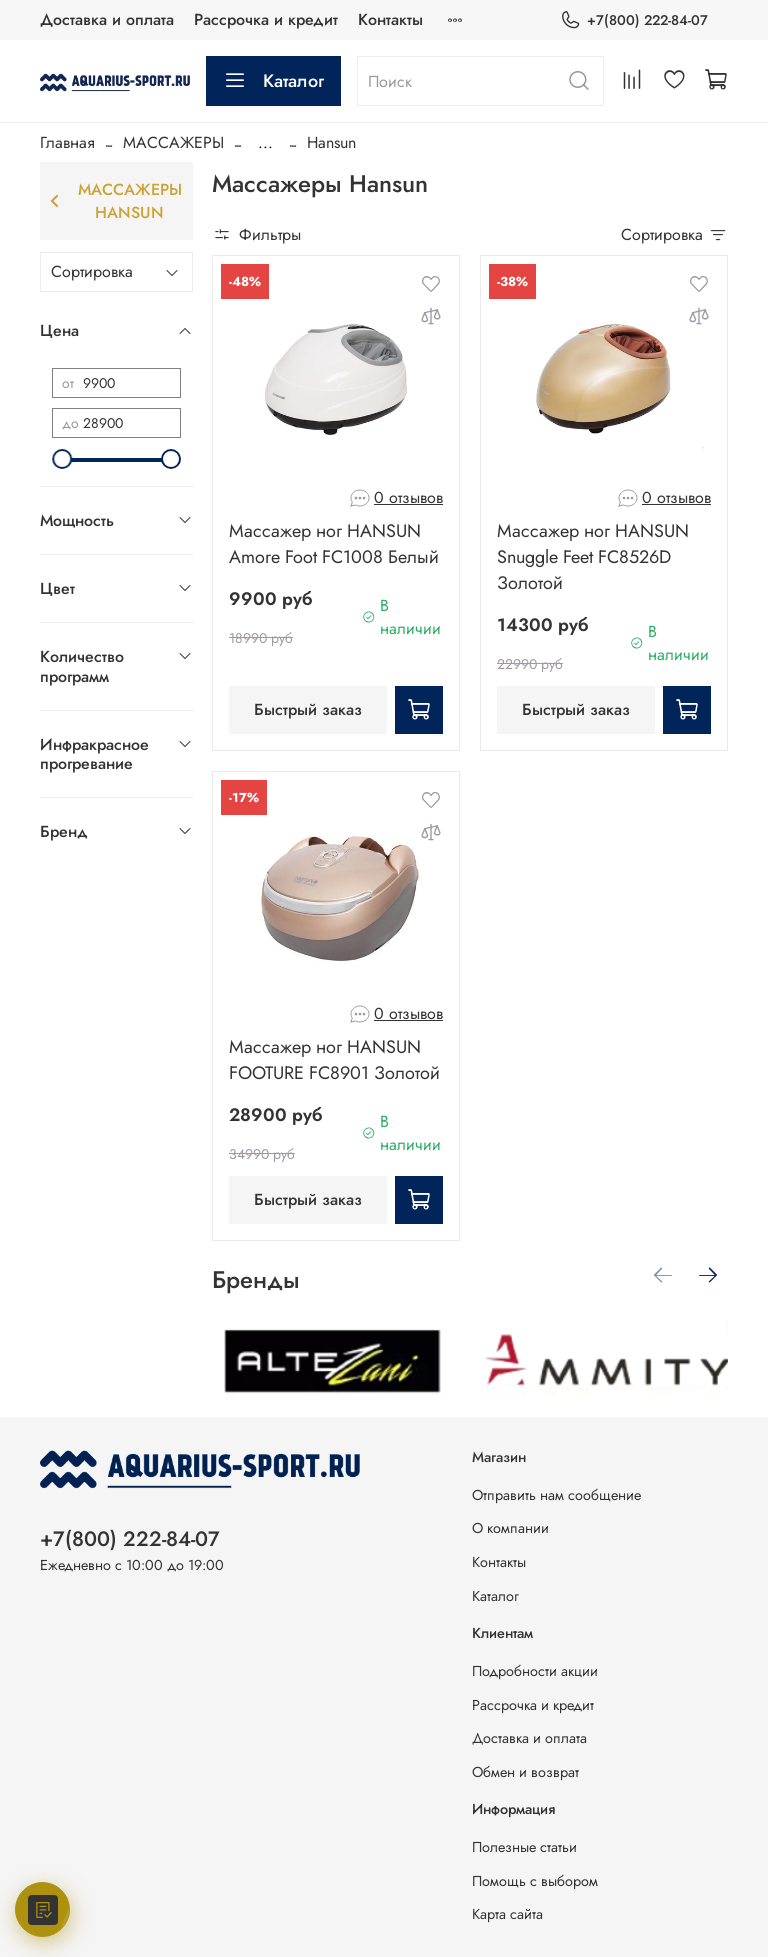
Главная (67, 142)
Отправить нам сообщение (556, 1495)
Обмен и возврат (525, 1772)
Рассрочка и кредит (266, 19)
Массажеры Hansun (116, 201)
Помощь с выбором (535, 1881)
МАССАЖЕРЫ (173, 142)
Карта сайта (507, 1914)
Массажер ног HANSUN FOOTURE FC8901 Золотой (334, 1060)
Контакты (390, 19)
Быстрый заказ (308, 709)
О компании (510, 1528)
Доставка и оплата (107, 19)
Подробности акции (535, 1671)
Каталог (273, 81)
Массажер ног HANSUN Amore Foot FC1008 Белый (334, 544)
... (265, 143)
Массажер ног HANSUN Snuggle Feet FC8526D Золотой (593, 557)
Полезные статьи (524, 1847)
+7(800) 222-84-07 (634, 20)
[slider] (62, 459)
